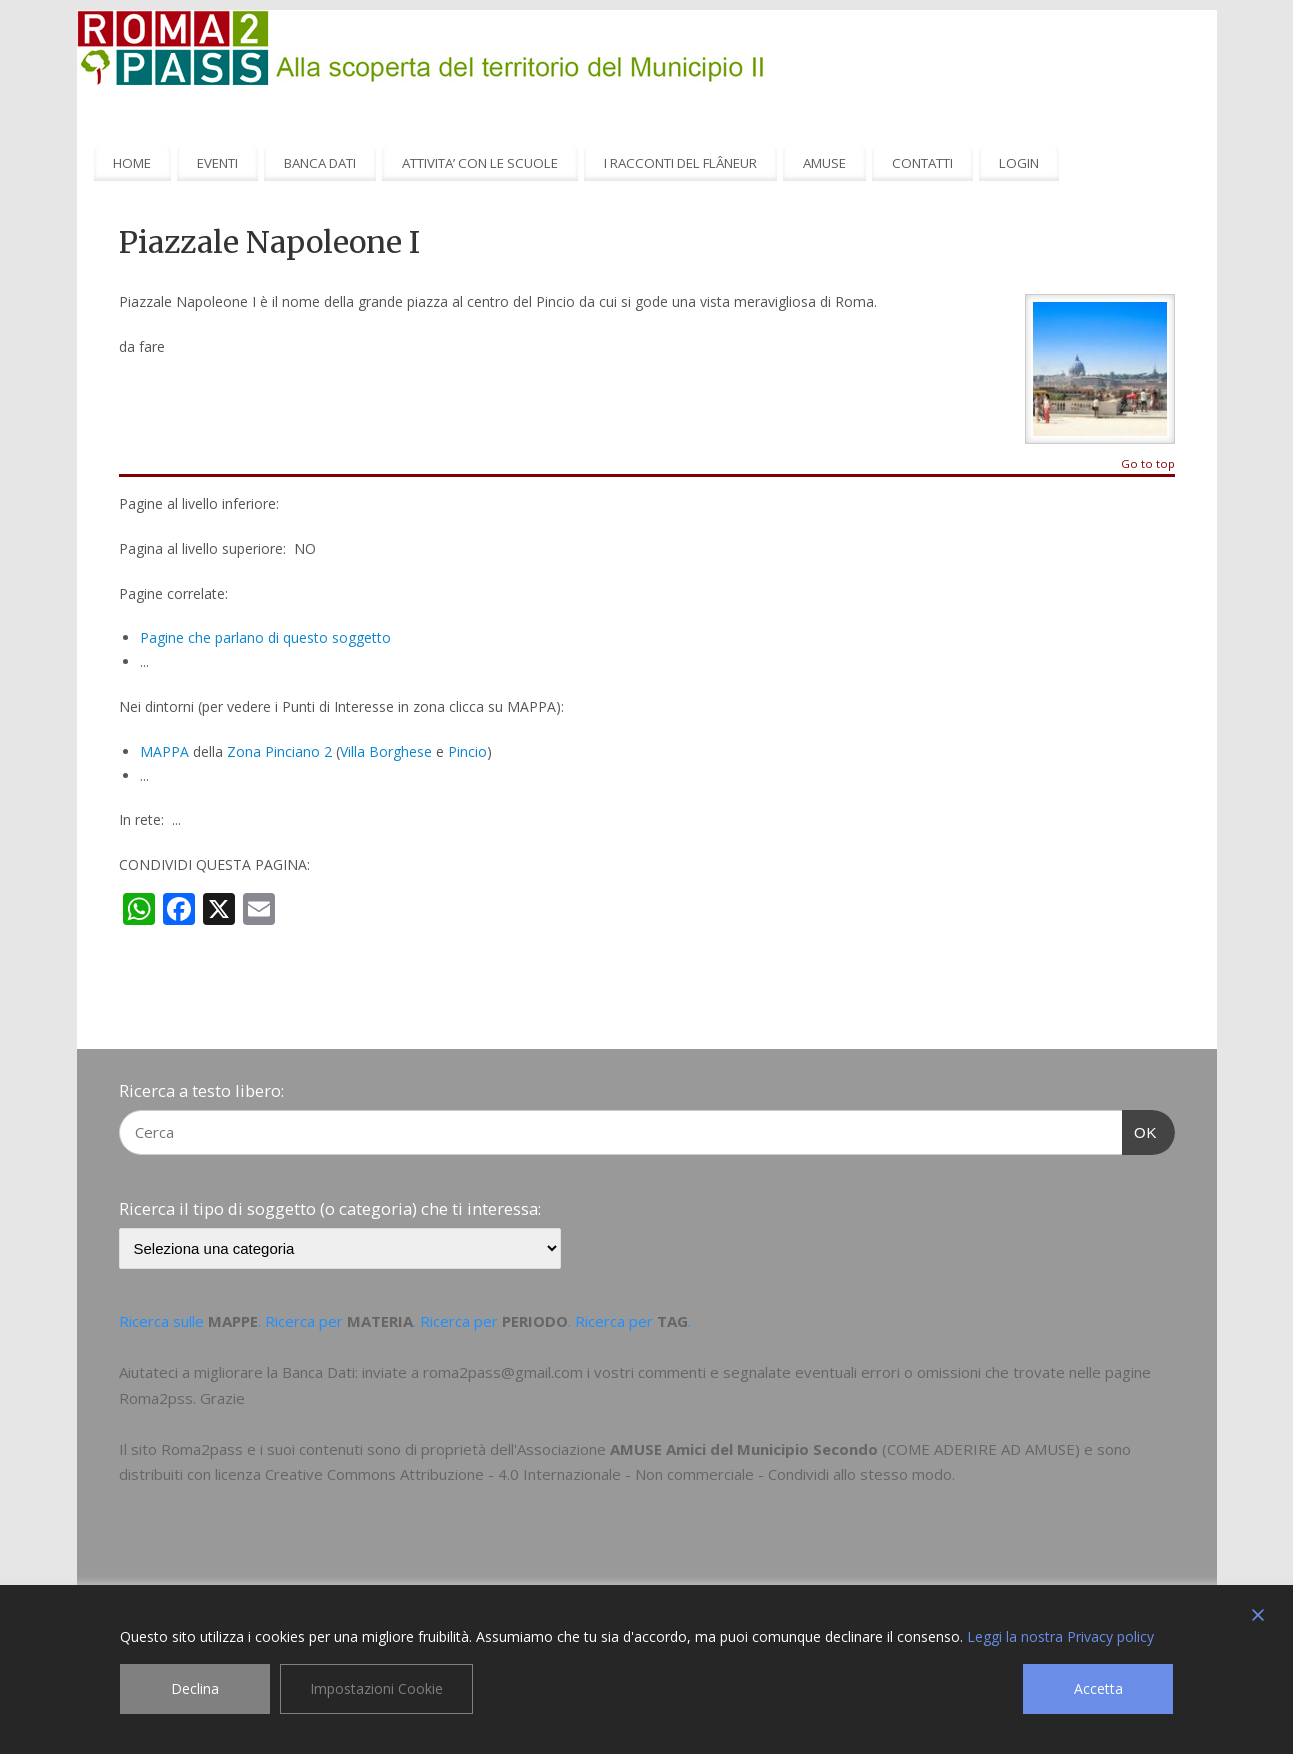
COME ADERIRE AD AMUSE (981, 1449)
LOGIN (1019, 163)
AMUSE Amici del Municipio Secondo (744, 1449)
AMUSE (824, 163)
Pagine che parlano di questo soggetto (265, 637)
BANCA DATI (320, 163)
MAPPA (164, 751)
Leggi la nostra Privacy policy (1060, 1636)
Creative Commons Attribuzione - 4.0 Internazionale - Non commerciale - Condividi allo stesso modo (608, 1474)
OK (1140, 1130)
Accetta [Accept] (1098, 1688)
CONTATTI (922, 163)
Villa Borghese (386, 751)
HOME (132, 163)
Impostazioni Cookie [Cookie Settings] (376, 1688)
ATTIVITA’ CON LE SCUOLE (480, 163)
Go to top (1148, 464)
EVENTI (217, 163)
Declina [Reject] (195, 1688)
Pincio (467, 751)
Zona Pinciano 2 (279, 751)
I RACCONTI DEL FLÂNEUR (680, 163)
